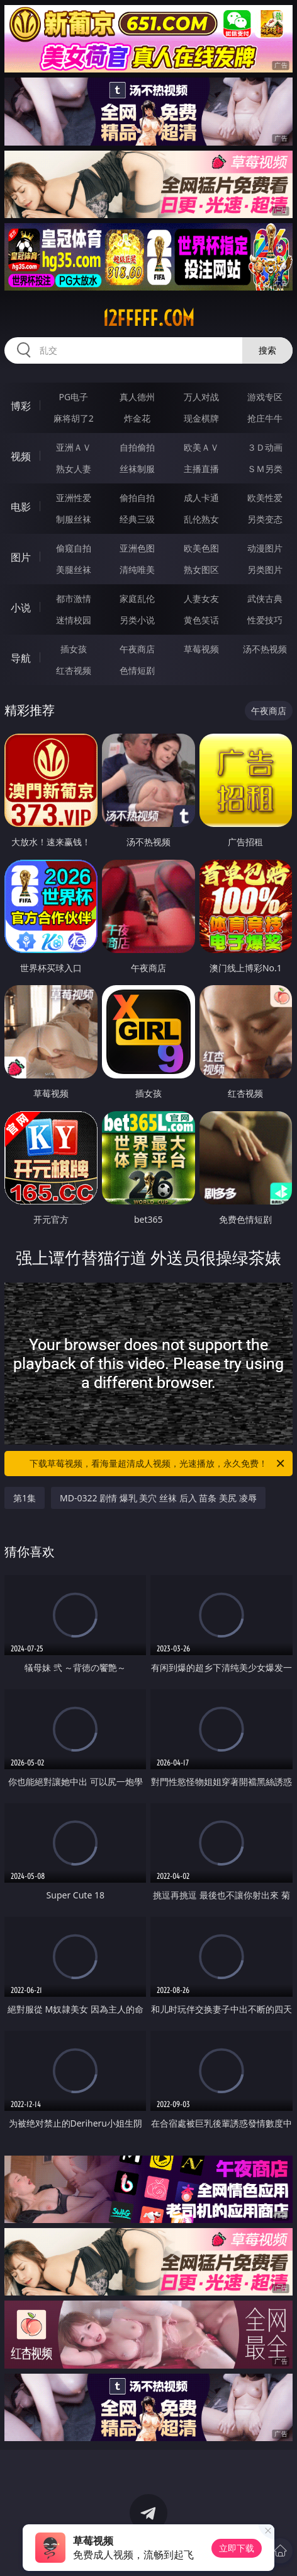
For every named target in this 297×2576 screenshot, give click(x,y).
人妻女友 (201, 598)
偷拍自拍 (137, 498)
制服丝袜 (73, 519)
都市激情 (73, 598)
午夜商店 (137, 649)
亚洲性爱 (73, 498)
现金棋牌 (201, 418)
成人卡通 (201, 498)
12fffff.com (148, 318)
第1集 (24, 1498)
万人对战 (201, 397)
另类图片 (265, 569)
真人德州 (137, 397)
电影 (21, 507)
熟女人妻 (73, 469)
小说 (21, 608)
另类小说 (137, 620)
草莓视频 (201, 649)
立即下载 (236, 2548)
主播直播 (201, 469)
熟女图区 (201, 569)
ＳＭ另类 (265, 469)
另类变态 (265, 519)
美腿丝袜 (73, 569)
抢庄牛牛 (265, 418)
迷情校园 (73, 620)
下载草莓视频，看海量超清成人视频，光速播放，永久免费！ (158, 1463)
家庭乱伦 (137, 598)
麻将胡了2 (73, 418)
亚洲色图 (137, 548)
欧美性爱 (265, 498)
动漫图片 (265, 548)
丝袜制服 (137, 469)
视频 (21, 456)
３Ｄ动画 (265, 447)
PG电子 (73, 397)
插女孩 (73, 649)
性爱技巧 (265, 620)
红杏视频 (73, 670)
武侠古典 (265, 598)
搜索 (267, 350)
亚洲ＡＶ (73, 447)
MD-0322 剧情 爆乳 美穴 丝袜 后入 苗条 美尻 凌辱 (158, 1498)
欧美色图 (201, 548)
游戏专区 (265, 397)
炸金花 (137, 418)
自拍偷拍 (137, 447)
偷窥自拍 (73, 548)
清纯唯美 (137, 569)
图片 (21, 557)
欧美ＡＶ (201, 447)
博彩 (21, 406)
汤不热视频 (265, 649)
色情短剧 (137, 670)
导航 (21, 658)
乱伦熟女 (201, 519)
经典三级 (137, 519)
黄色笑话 (201, 620)
